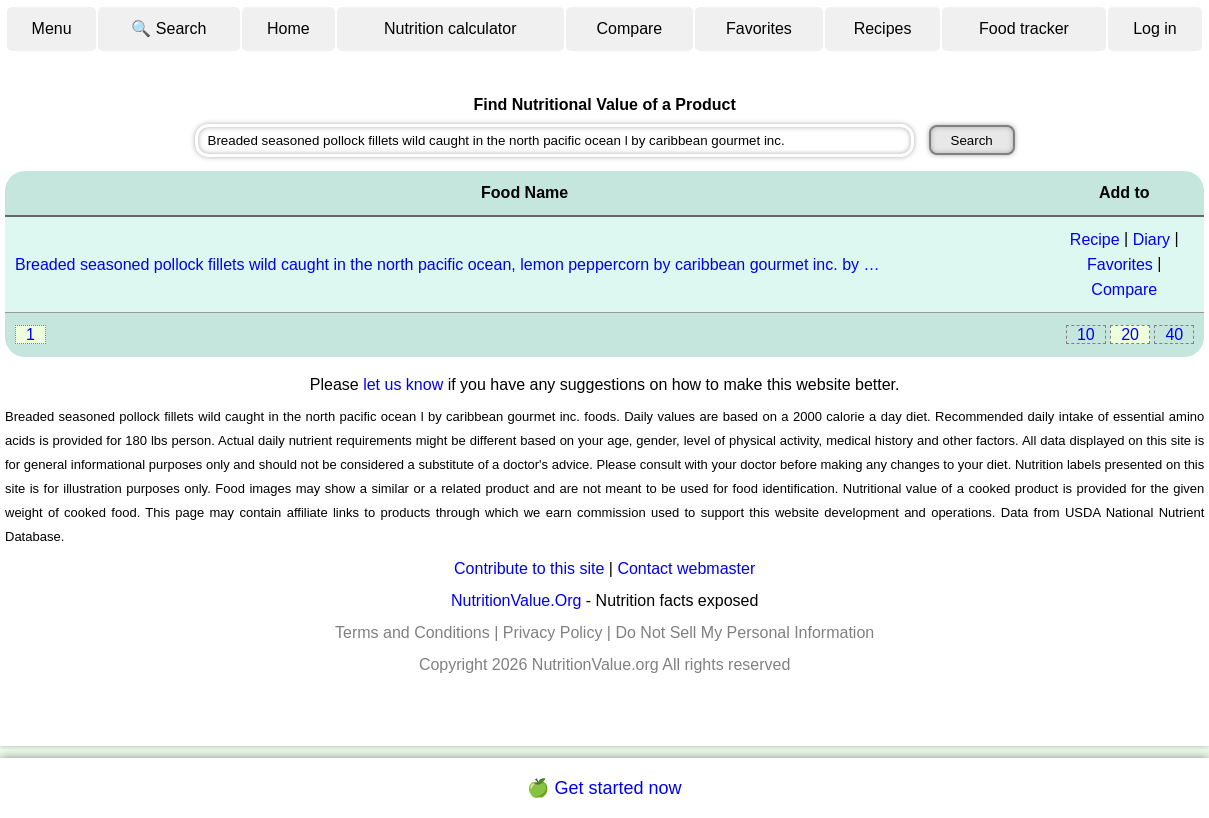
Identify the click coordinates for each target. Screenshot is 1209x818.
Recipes (883, 28)
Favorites (759, 28)
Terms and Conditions (412, 632)
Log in (1155, 28)
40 (1174, 334)
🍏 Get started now (604, 788)
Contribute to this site (529, 568)
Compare (629, 28)
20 (1130, 334)
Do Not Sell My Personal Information (744, 632)
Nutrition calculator (450, 28)
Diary (1151, 239)
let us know (403, 384)
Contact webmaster (686, 568)
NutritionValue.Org (516, 600)
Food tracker (1024, 28)
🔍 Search (168, 28)
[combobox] (555, 140)
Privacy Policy (553, 632)
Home (288, 28)
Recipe (1095, 239)
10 (1086, 334)
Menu (52, 28)
